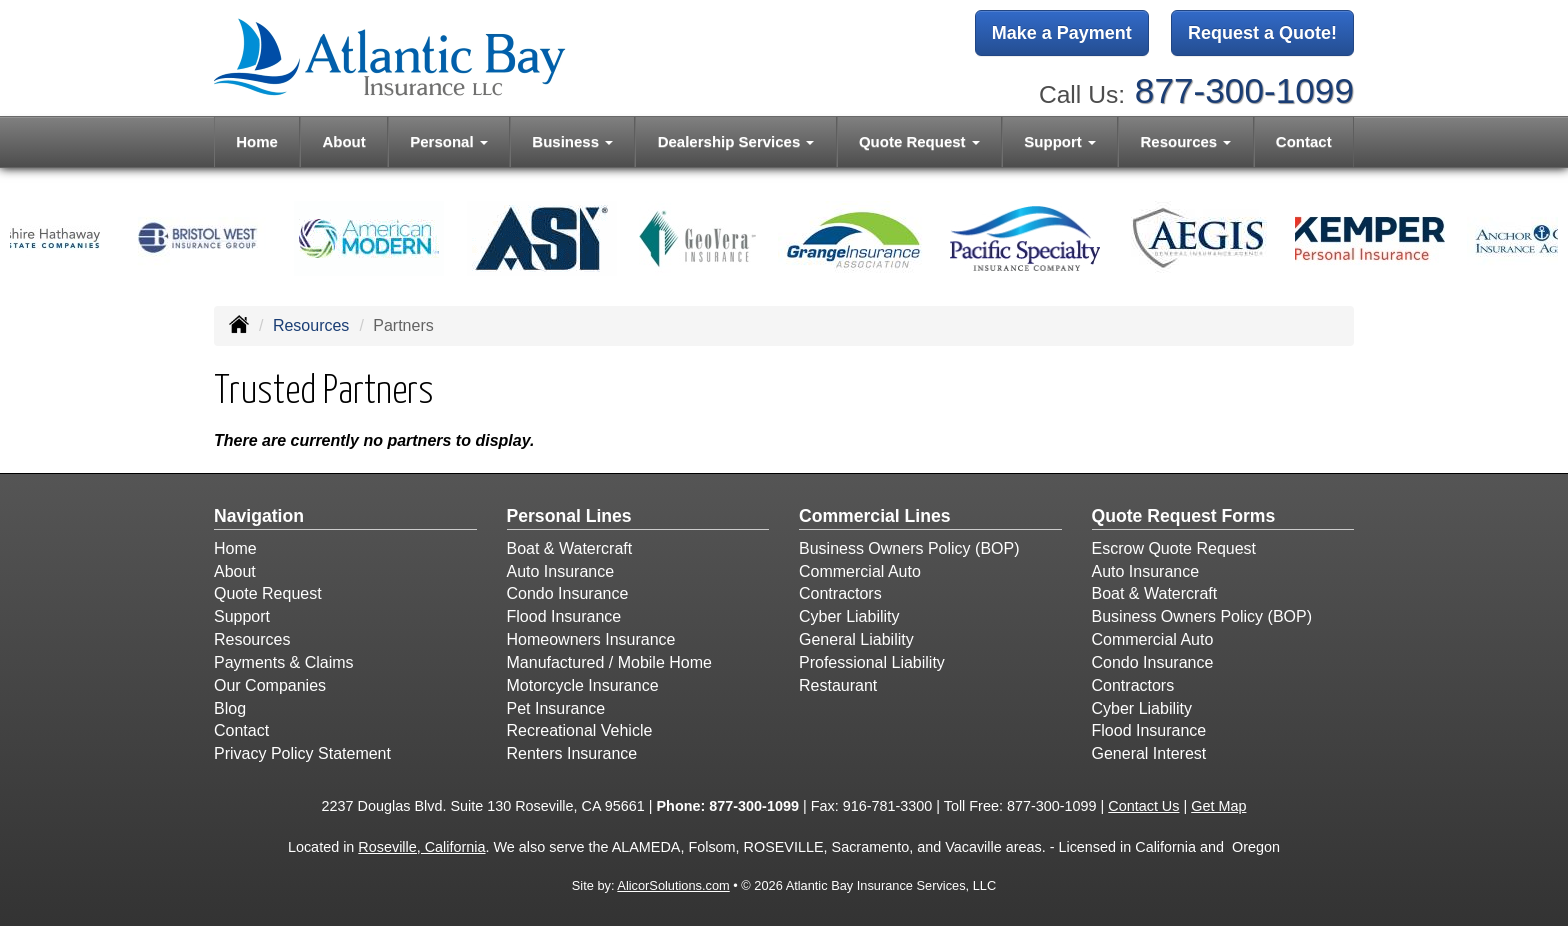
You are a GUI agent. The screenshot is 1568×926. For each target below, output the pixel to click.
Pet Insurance (556, 708)
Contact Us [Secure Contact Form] (1143, 806)
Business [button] (572, 141)
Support (242, 616)
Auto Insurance (561, 571)
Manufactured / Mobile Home (609, 662)
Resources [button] (1185, 141)
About (343, 141)
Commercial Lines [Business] (875, 516)
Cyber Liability (849, 616)
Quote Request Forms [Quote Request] (1184, 516)
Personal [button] (449, 141)
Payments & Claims (284, 662)
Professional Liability (872, 662)
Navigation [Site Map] (259, 516)
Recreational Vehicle (580, 730)
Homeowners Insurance (591, 639)
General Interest (1149, 753)
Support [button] (1060, 141)
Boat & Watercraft (570, 548)
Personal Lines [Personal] (569, 516)
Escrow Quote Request (1174, 548)
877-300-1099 (1244, 90)
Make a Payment (1062, 33)
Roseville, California (421, 847)
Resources (311, 325)
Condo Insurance (568, 593)
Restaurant (838, 685)
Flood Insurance (564, 616)
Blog (230, 708)
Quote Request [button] (919, 141)
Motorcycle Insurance (583, 685)
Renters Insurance (572, 753)
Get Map (1218, 806)
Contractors (840, 593)
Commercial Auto (860, 571)
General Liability (856, 639)
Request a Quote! (1262, 33)
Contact (1304, 141)
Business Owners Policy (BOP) (909, 548)
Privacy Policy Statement (302, 753)
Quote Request (268, 593)
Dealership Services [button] (736, 141)
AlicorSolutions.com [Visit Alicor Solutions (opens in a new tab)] (673, 885)
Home (257, 141)
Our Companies (270, 685)
